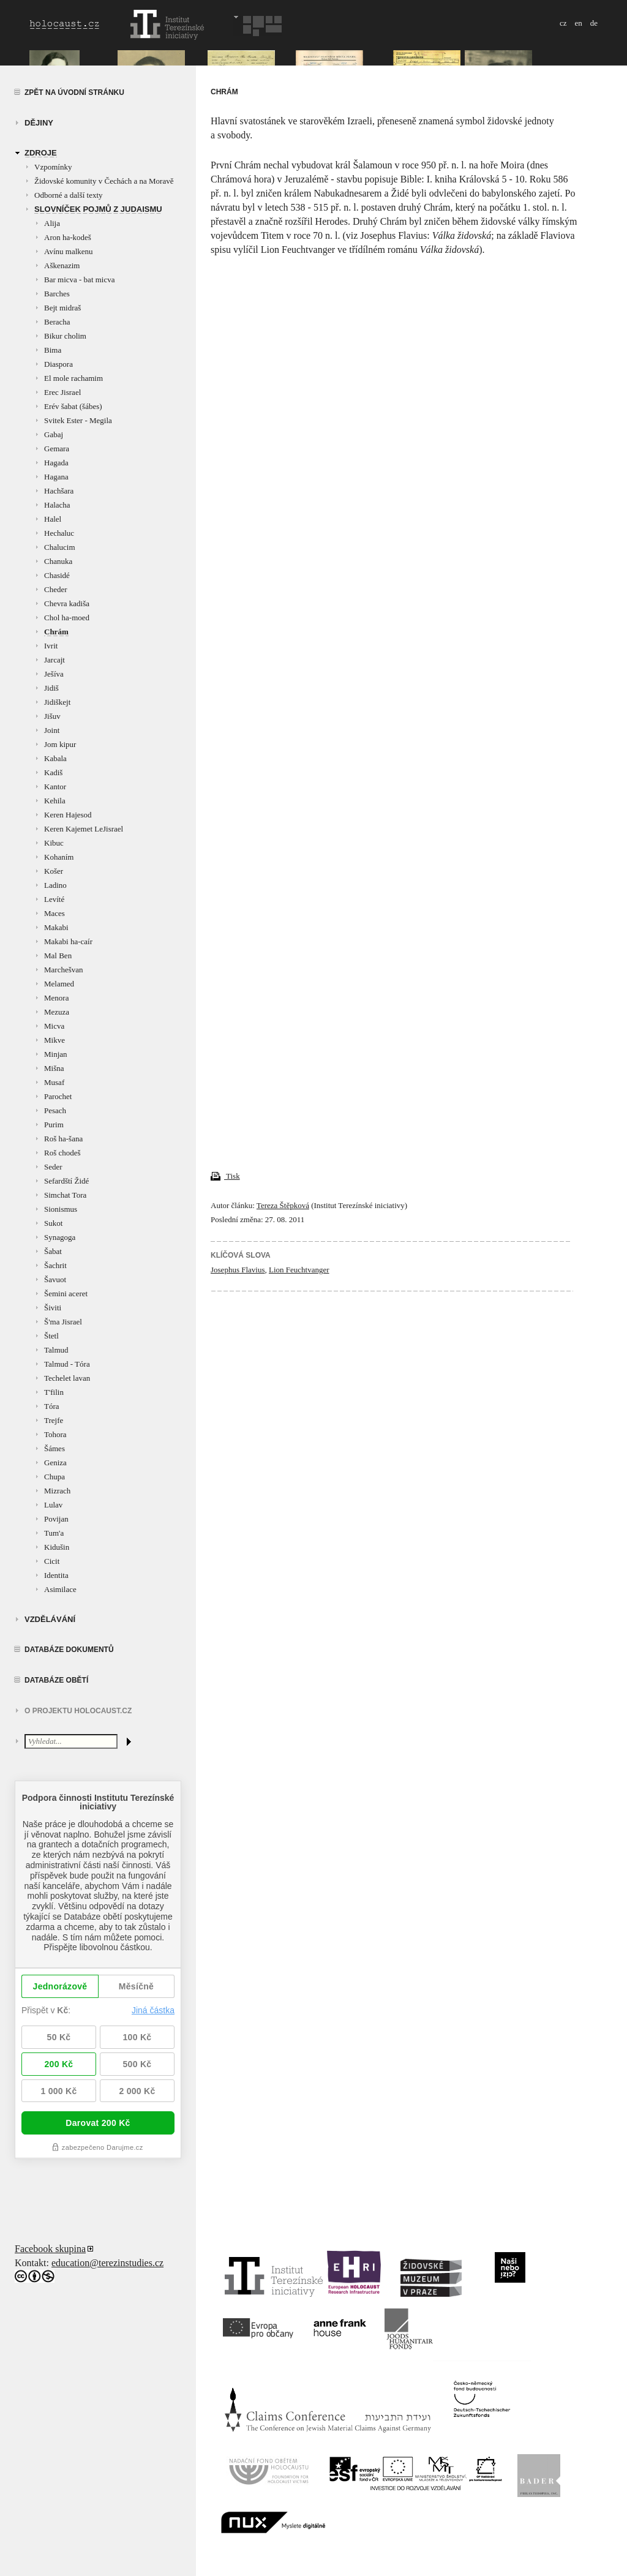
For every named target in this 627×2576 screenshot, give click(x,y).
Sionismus (60, 1209)
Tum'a (54, 1533)
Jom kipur (60, 744)
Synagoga (59, 1237)
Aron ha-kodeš (67, 237)
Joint (51, 730)
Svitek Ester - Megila (78, 420)
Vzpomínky (53, 166)
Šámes (54, 1448)
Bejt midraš (62, 307)
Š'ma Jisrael (63, 1321)
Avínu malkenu (68, 251)
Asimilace (60, 1589)
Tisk (225, 1176)
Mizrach (57, 1490)
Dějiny (38, 122)
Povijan (56, 1518)
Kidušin (56, 1547)
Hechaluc (59, 533)
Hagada (56, 462)
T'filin (54, 1392)
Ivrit (51, 645)
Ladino (55, 885)
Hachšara (58, 490)
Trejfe (53, 1420)
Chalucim (59, 547)
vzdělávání (49, 1619)
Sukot (53, 1223)
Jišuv (52, 716)
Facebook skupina (50, 2249)
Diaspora (58, 364)
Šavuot (55, 1279)
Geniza (55, 1462)
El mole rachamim (73, 378)
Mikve (54, 1040)
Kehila (55, 800)
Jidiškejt (57, 702)
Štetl (51, 1335)
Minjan (55, 1054)
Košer (53, 871)
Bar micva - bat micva (79, 279)
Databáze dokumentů (69, 1649)
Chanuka (58, 561)
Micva (54, 1026)
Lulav (53, 1504)
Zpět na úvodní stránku (74, 92)
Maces (54, 913)
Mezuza (56, 1011)
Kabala (55, 758)
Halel (52, 519)
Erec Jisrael (62, 392)
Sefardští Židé (66, 1180)
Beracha (57, 321)
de (594, 23)
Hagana (56, 476)
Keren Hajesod (68, 814)
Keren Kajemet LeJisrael (83, 828)
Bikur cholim (65, 335)
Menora (56, 997)
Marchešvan (63, 969)
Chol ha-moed (66, 617)
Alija (52, 223)
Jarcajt (54, 659)
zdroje (40, 152)
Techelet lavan (67, 1378)
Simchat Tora (65, 1195)
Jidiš (51, 688)
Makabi (56, 927)
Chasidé (57, 575)
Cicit (51, 1561)
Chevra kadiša (66, 603)
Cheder (55, 589)
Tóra (51, 1406)
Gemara (56, 448)
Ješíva (54, 673)
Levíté (54, 899)
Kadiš (53, 772)
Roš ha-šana (63, 1138)
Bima (52, 350)
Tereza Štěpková (283, 1205)
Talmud (56, 1349)
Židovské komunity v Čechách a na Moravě (103, 181)
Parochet (58, 1096)
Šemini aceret (66, 1293)
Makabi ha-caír (68, 941)
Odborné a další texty (68, 195)
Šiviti (52, 1307)
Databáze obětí (56, 1680)
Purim (54, 1124)
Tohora (55, 1434)
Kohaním (58, 857)
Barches (57, 293)
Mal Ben (58, 955)
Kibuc (54, 842)
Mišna (54, 1068)
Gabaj (53, 434)
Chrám (56, 631)
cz (563, 23)
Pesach (55, 1110)
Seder (53, 1166)
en (578, 23)
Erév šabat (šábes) (73, 406)
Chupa (54, 1476)
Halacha (57, 504)
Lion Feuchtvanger (299, 1269)
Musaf (54, 1082)
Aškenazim (62, 265)
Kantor (55, 786)
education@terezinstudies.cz (107, 2263)
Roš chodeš (62, 1152)
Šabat (53, 1251)
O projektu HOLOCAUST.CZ (78, 1711)
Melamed (59, 983)
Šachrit (55, 1265)
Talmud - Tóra (67, 1364)
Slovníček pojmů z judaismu (98, 209)
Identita (56, 1575)
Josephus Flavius (238, 1269)
